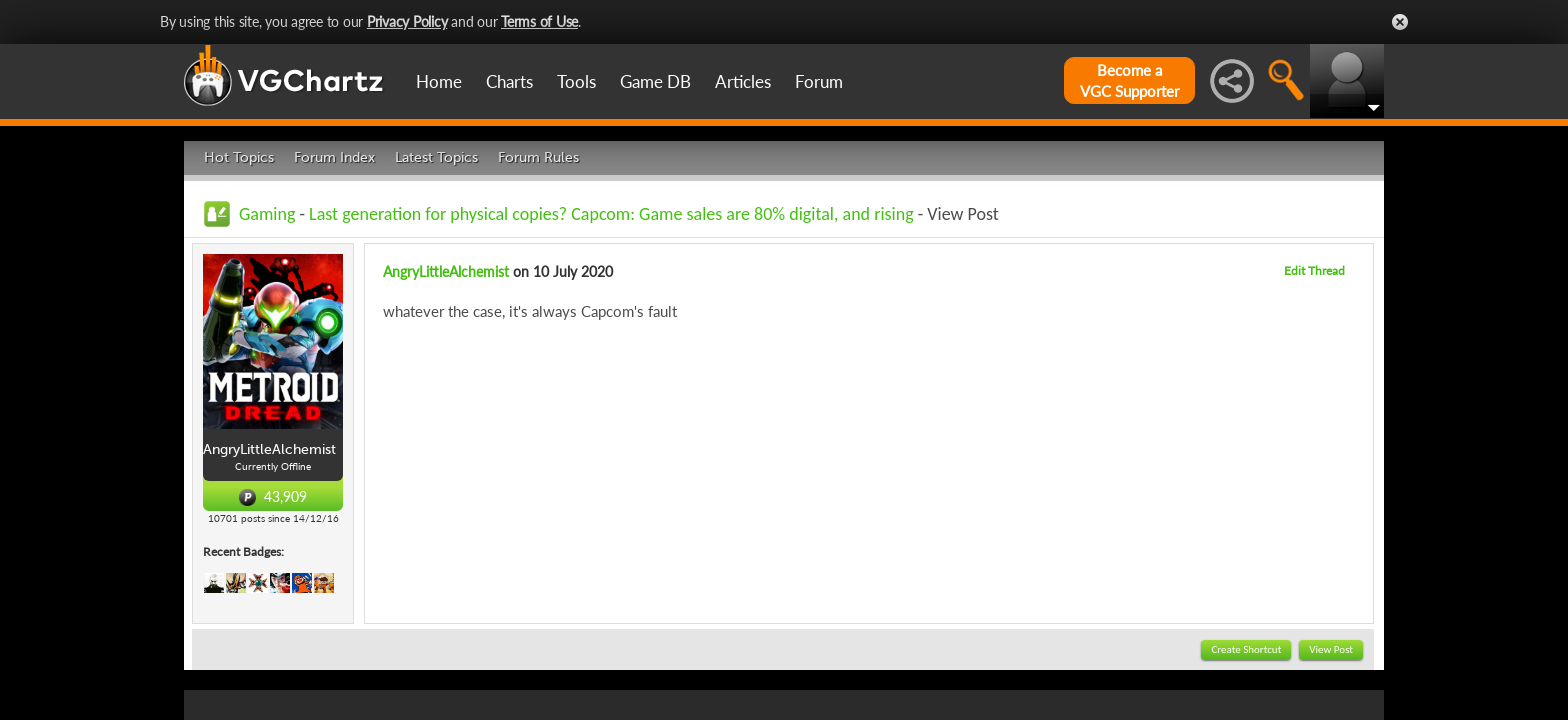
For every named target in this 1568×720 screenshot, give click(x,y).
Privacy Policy (407, 21)
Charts (509, 81)
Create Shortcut (1246, 649)
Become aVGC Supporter (1129, 80)
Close (1400, 22)
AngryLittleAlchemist (446, 271)
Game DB (655, 81)
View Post (1331, 649)
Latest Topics (436, 157)
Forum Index (334, 157)
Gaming (267, 214)
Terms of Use (539, 21)
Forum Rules (538, 157)
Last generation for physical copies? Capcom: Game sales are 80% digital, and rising (611, 214)
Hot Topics (239, 157)
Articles (743, 81)
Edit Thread (1314, 270)
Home (439, 81)
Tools (576, 81)
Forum (819, 81)
